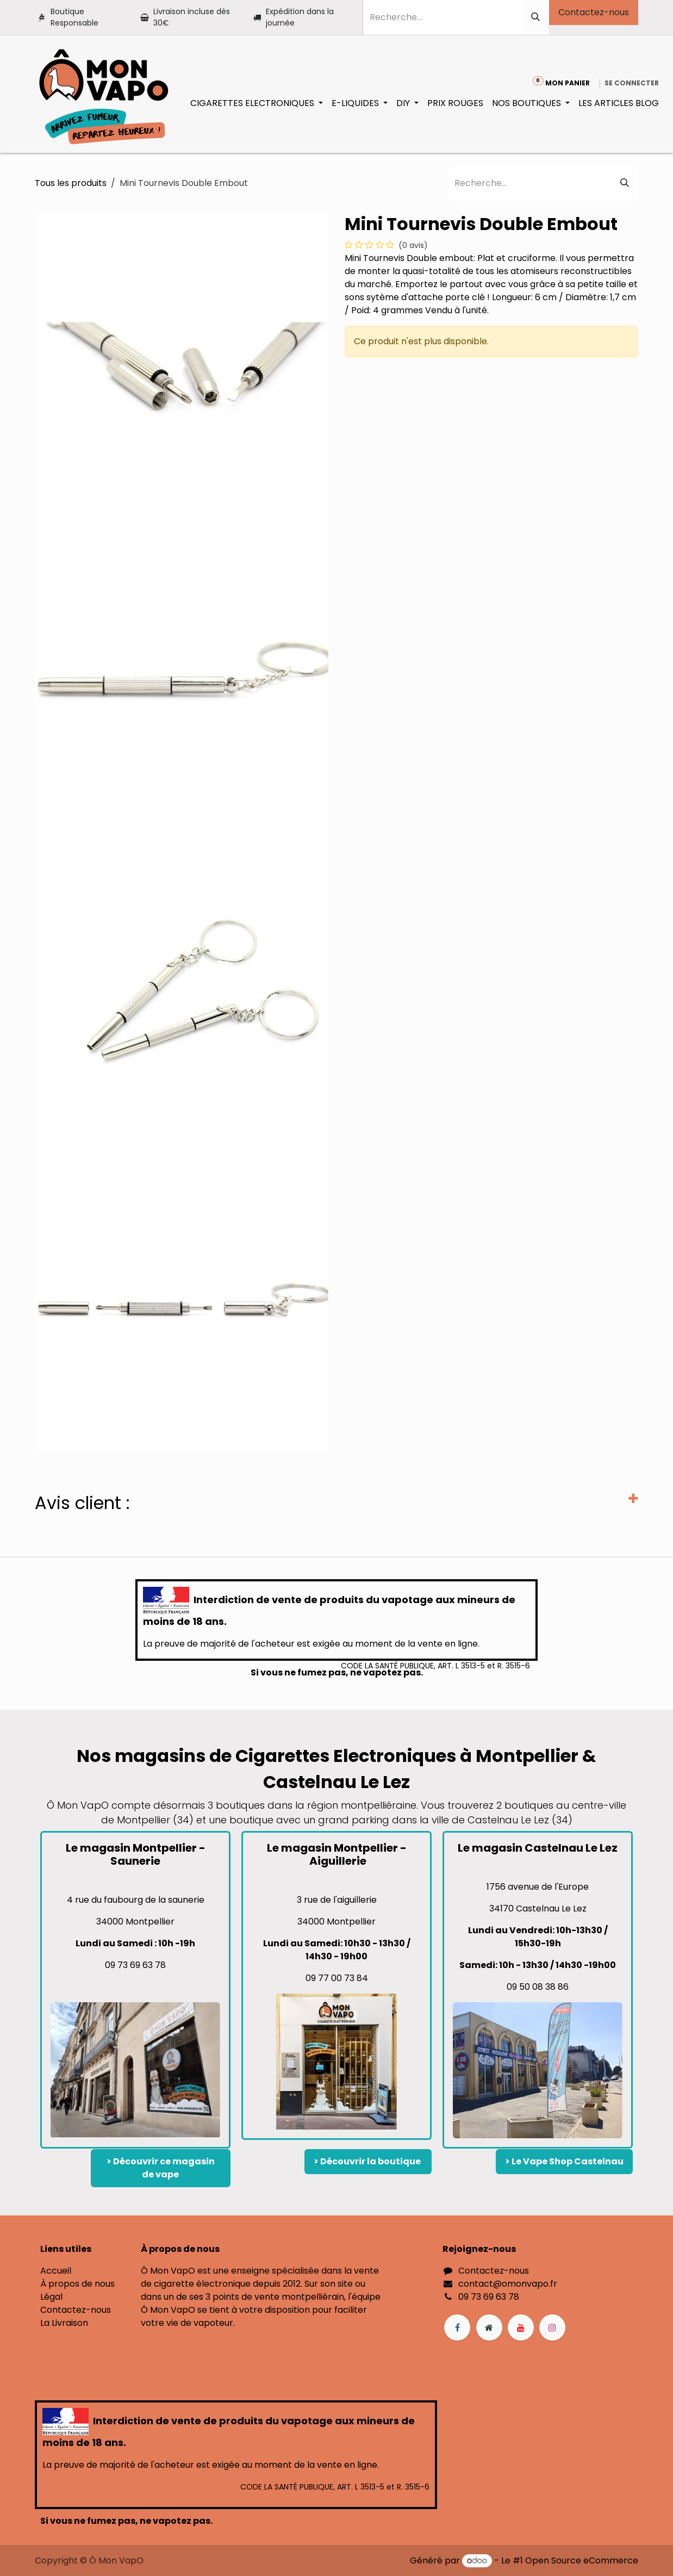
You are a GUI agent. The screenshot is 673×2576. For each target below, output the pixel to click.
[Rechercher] (535, 17)
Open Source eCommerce (581, 2560)
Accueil (55, 2270)
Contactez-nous (593, 12)
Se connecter (632, 83)
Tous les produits (71, 183)
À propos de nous (77, 2283)
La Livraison (64, 2323)
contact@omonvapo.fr (507, 2283)
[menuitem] (256, 103)
